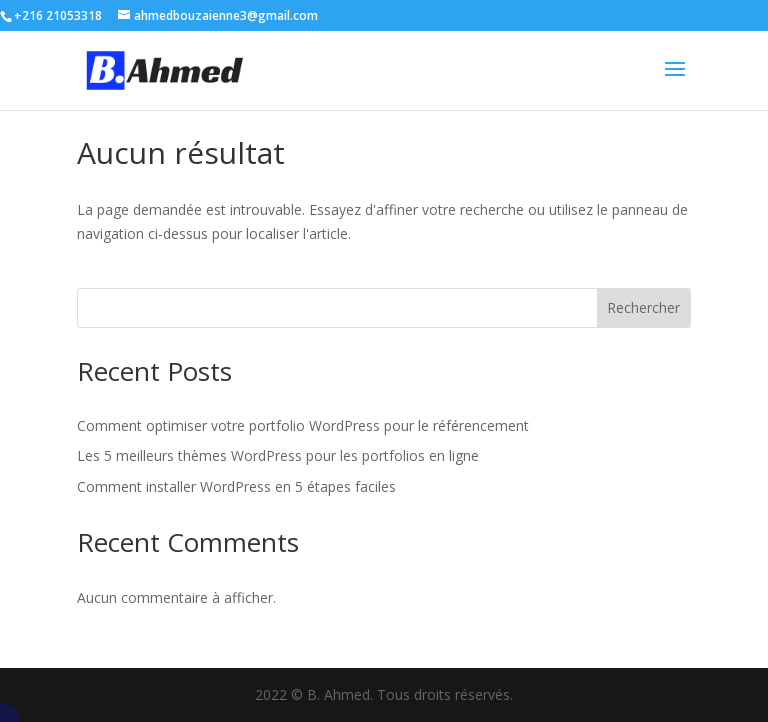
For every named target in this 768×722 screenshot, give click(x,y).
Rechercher (643, 307)
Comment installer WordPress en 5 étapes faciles (236, 486)
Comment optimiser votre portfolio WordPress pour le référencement (303, 425)
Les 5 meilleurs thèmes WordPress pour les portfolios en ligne (278, 455)
